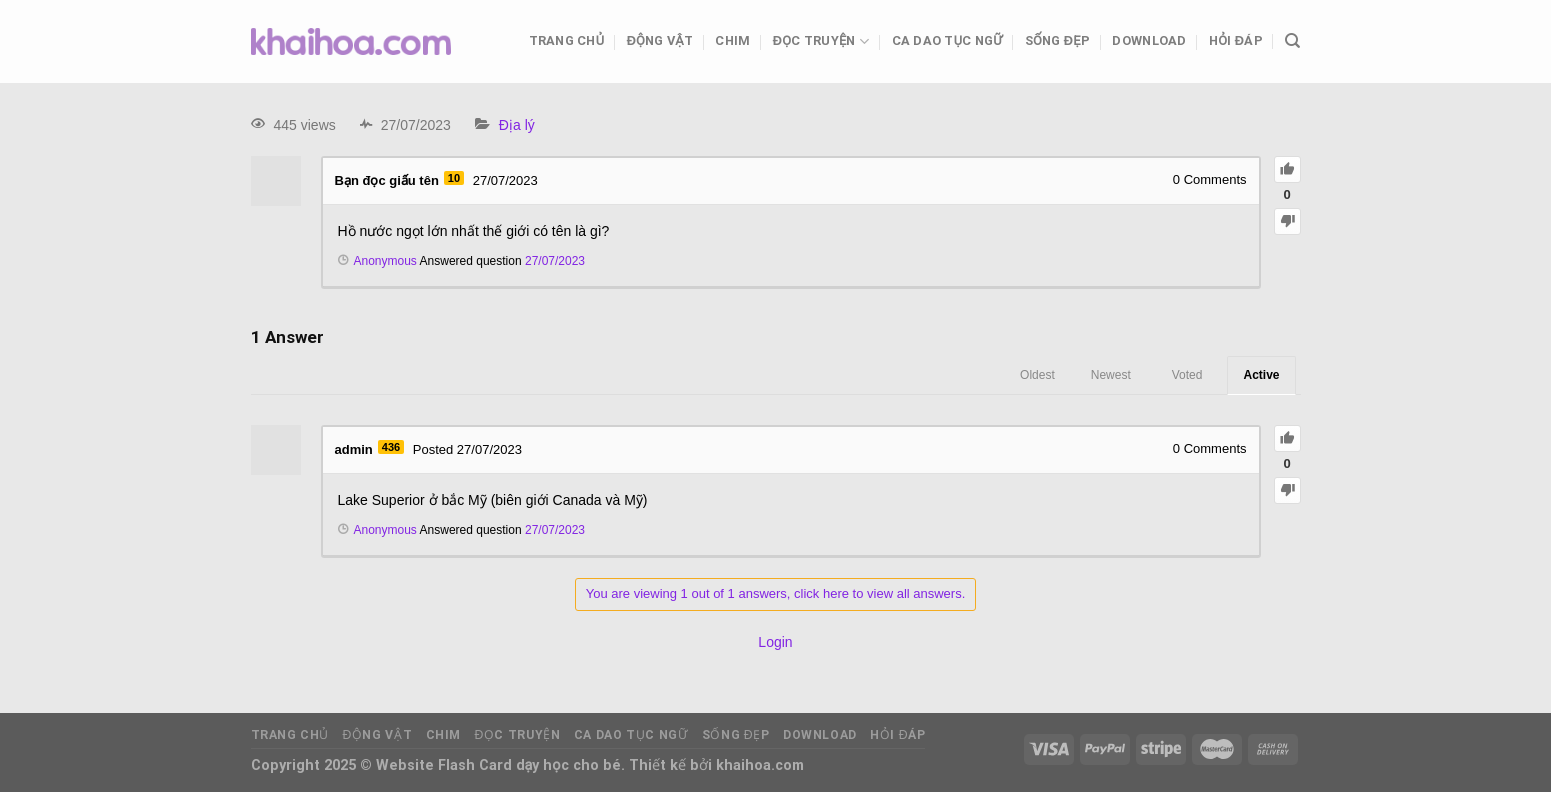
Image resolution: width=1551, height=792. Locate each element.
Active (1261, 375)
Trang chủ (567, 40)
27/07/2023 (555, 261)
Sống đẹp (1057, 40)
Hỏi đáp (1236, 40)
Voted (1187, 375)
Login (775, 642)
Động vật (660, 40)
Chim (732, 40)
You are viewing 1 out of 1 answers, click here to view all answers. (776, 593)
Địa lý (517, 125)
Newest (1111, 375)
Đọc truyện (821, 41)
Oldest (1037, 375)
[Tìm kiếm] (1292, 41)
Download (1149, 40)
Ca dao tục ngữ (947, 40)
